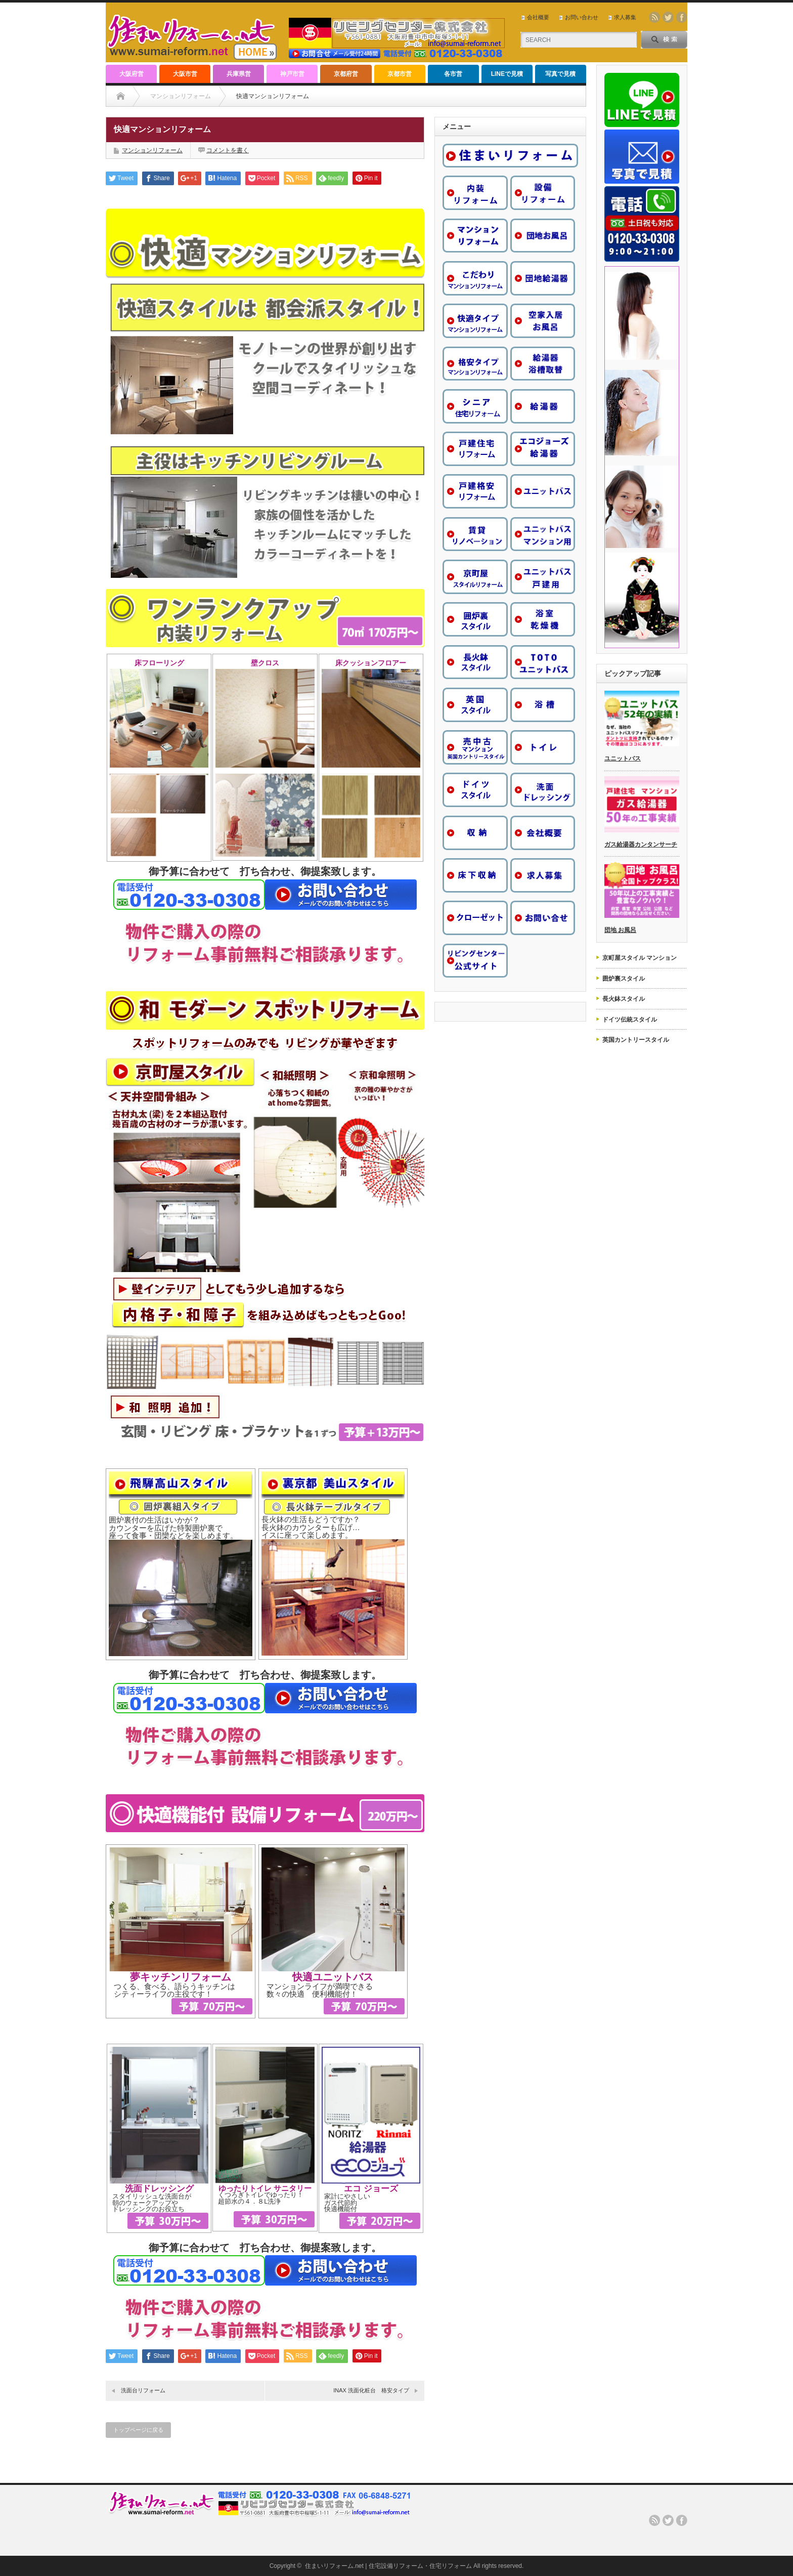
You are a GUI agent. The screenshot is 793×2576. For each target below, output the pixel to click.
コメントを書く (227, 150)
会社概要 (538, 17)
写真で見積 (560, 73)
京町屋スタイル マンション (639, 957)
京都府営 (346, 73)
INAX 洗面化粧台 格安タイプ (371, 2390)
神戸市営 (292, 73)
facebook (681, 17)
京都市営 (399, 73)
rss (654, 17)
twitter (668, 17)
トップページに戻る (138, 2430)
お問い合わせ (581, 17)
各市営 (453, 73)
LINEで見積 (507, 73)
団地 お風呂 (620, 930)
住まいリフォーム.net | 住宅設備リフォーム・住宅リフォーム (388, 2565)
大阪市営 (185, 73)
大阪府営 (131, 73)
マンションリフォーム (180, 96)
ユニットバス (622, 758)
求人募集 (625, 17)
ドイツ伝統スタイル (629, 1019)
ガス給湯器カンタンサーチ (640, 844)
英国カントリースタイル (635, 1039)
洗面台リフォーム (143, 2390)
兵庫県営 (239, 73)
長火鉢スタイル (623, 998)
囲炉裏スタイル (623, 978)
